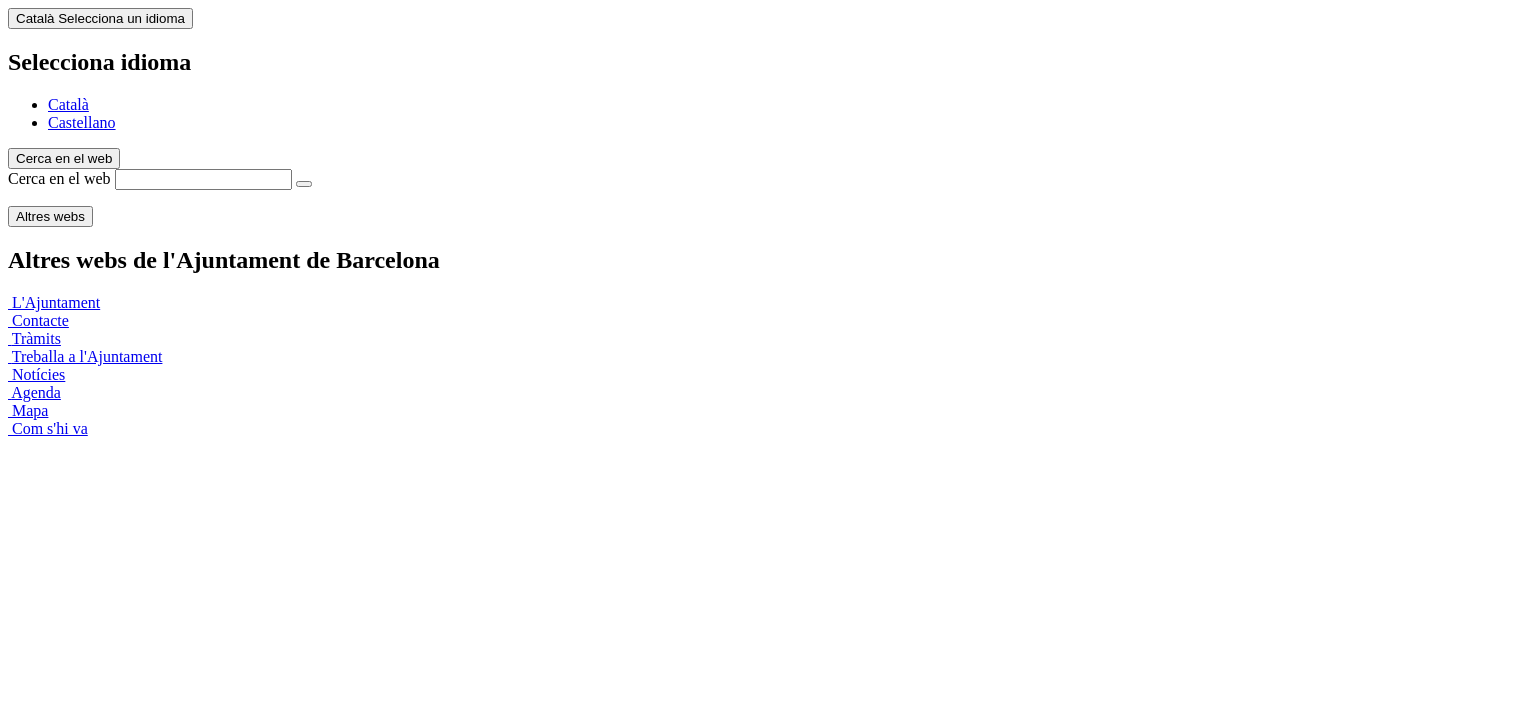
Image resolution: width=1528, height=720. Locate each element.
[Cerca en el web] (304, 184)
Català (68, 104)
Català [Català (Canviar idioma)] (100, 18)
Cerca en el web (59, 178)
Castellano (82, 122)
